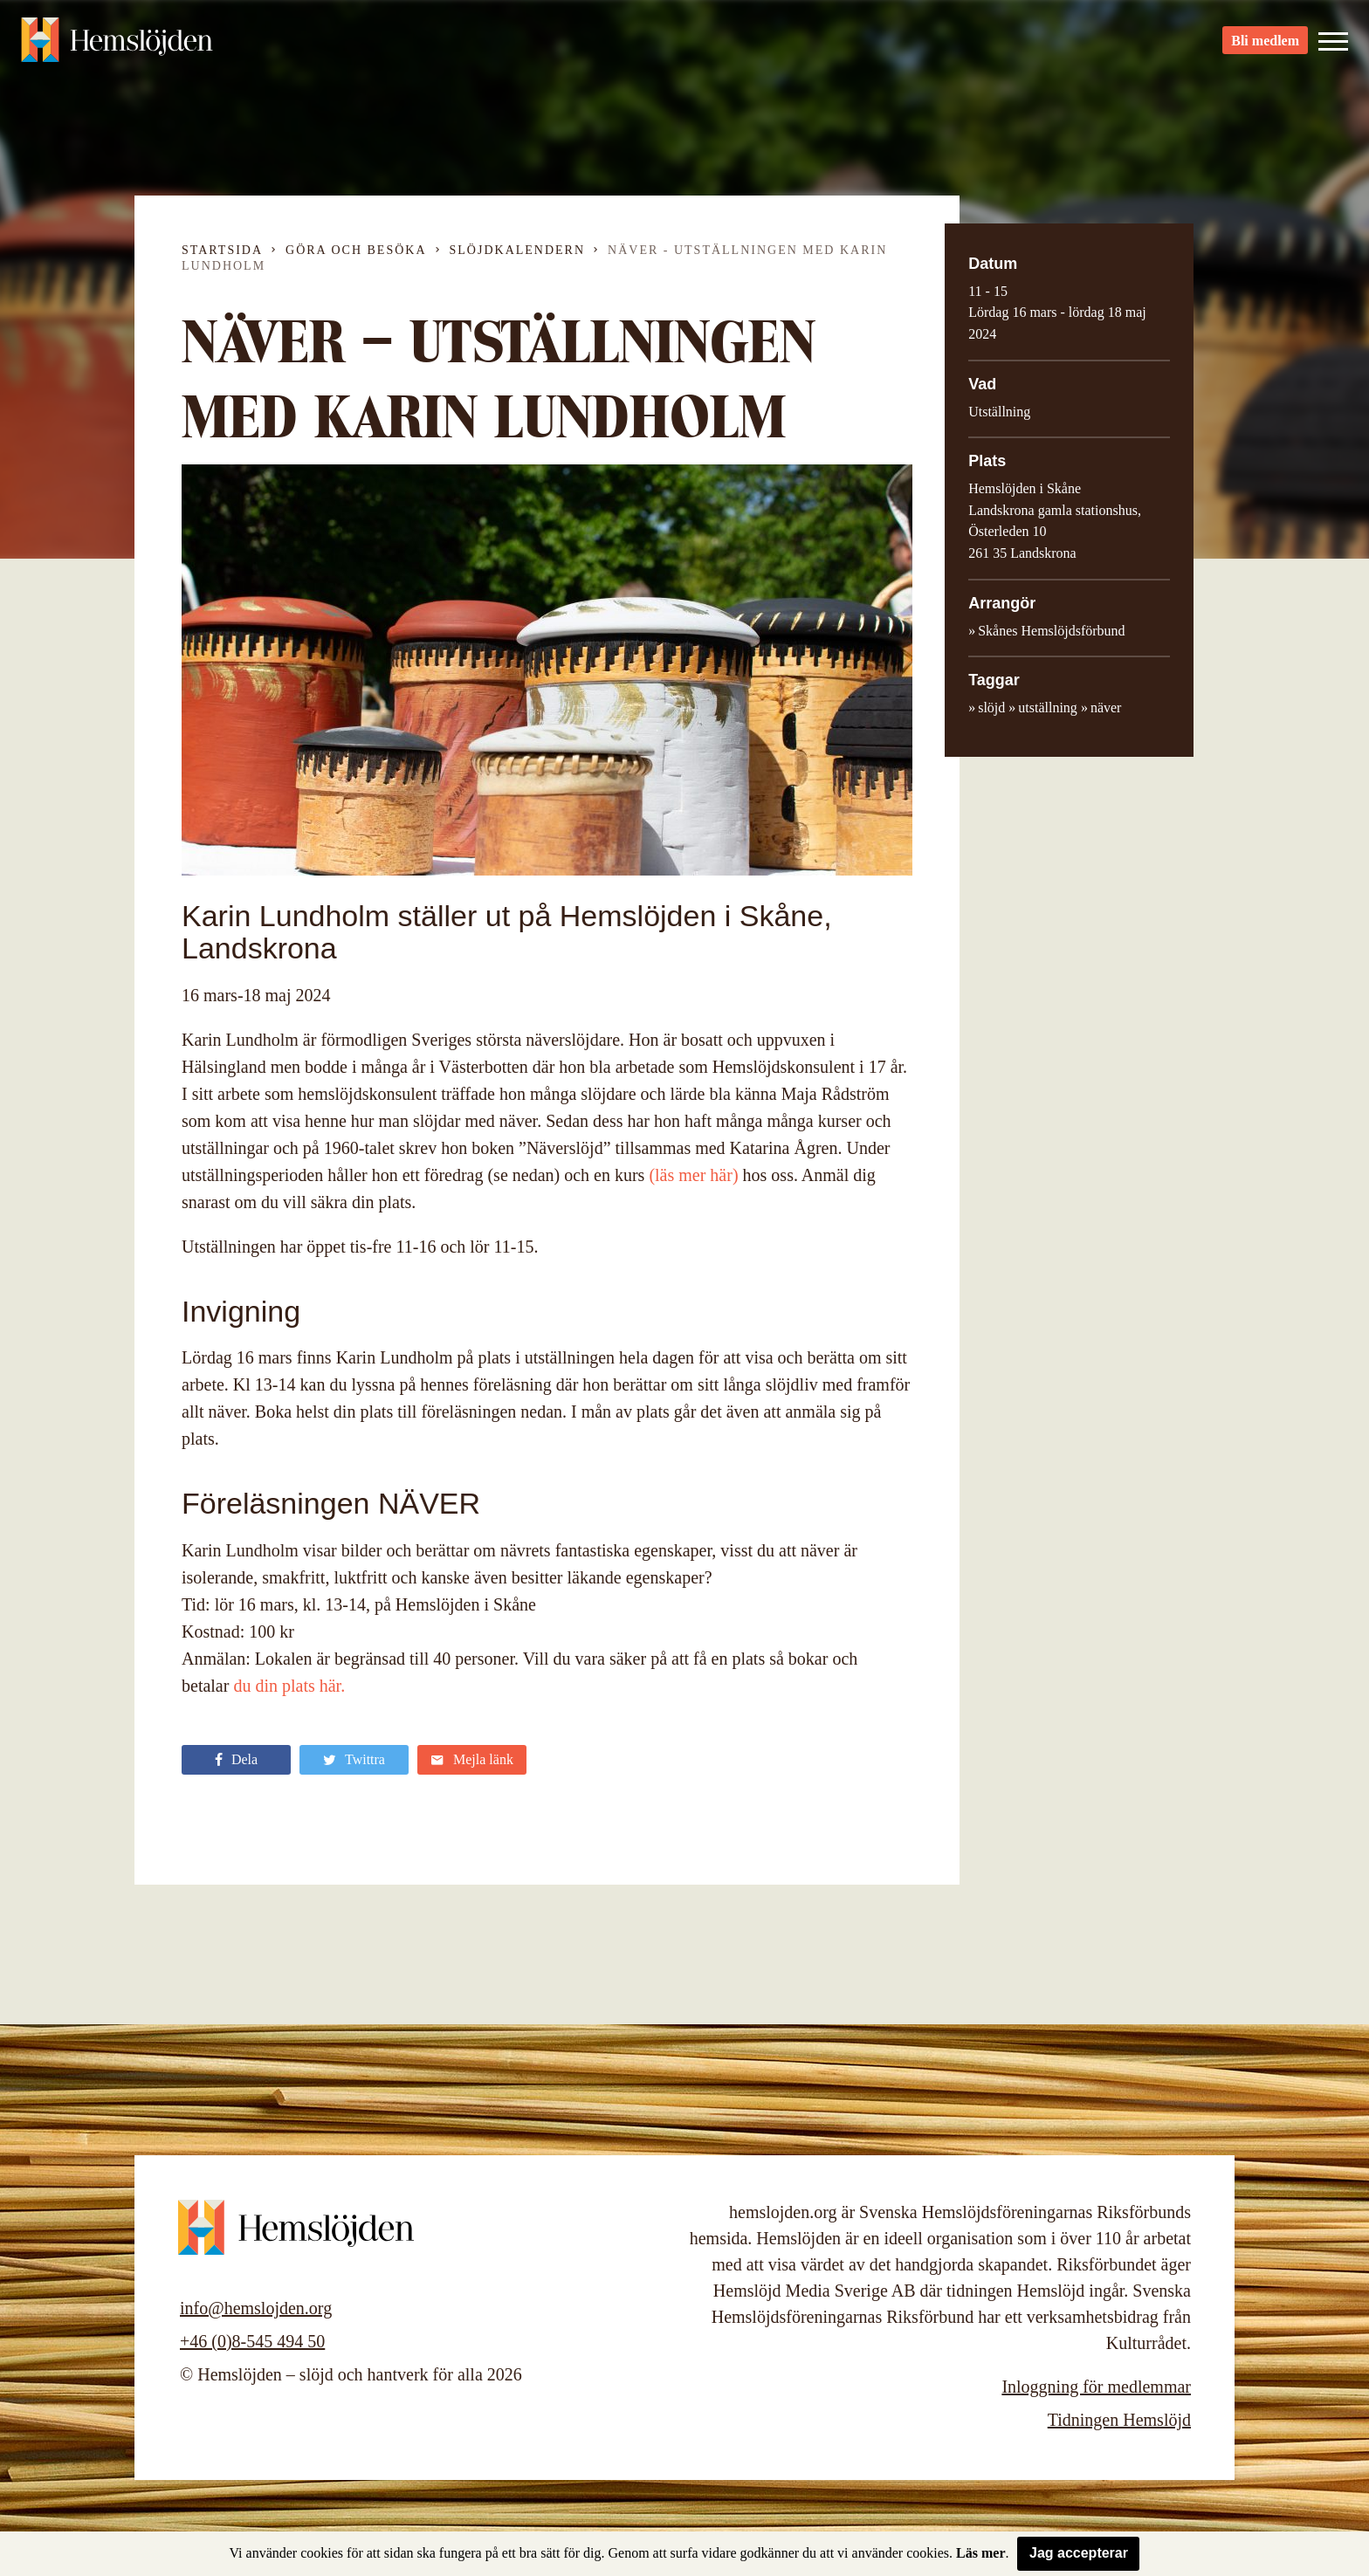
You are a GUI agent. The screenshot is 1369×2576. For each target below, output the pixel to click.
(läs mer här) (693, 1175)
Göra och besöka (355, 250)
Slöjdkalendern (518, 250)
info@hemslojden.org (256, 2308)
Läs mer (980, 2552)
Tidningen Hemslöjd (1119, 2419)
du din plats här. (289, 1685)
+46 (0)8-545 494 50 (252, 2341)
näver (1106, 707)
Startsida (222, 250)
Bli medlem (1265, 44)
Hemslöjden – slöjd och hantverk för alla (117, 43)
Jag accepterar (1078, 2552)
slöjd (991, 707)
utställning (1047, 707)
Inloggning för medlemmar (1096, 2386)
